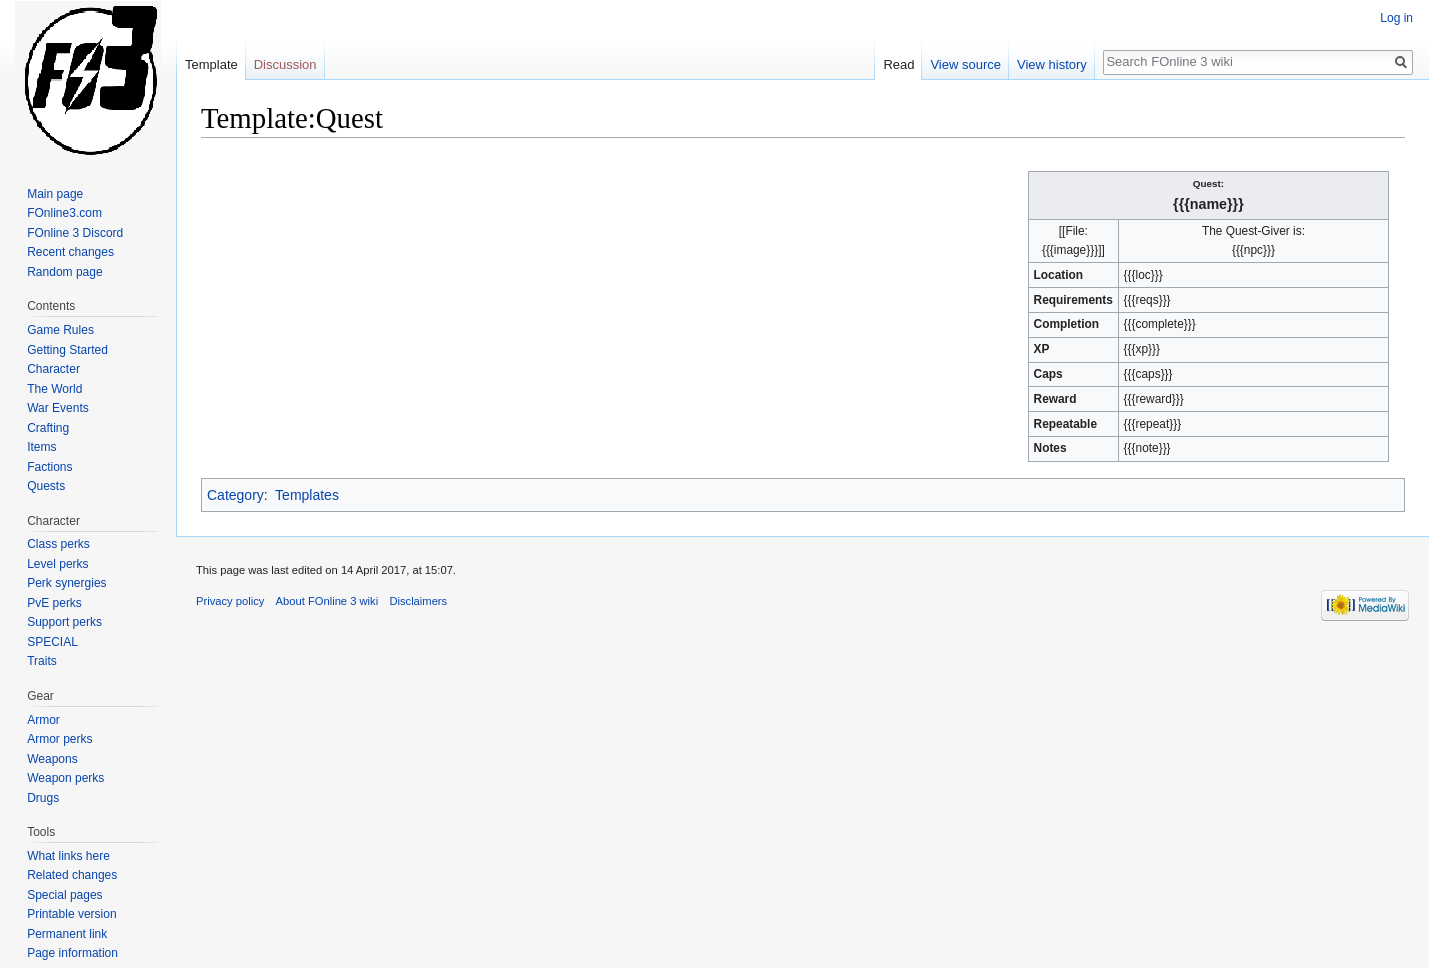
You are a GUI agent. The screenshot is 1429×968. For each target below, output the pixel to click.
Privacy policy (230, 601)
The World (54, 389)
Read (898, 64)
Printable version (71, 914)
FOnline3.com (64, 213)
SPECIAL (52, 642)
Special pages (64, 895)
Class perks (58, 544)
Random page (64, 272)
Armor (43, 720)
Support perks (64, 622)
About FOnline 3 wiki (327, 601)
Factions (49, 467)
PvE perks (54, 603)
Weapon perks (65, 778)
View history (1052, 64)
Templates (307, 495)
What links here (68, 856)
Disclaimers (418, 601)
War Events (58, 408)
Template (211, 64)
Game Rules (60, 330)
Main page (55, 194)
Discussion (285, 64)
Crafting (48, 428)
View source (965, 64)
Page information (72, 953)
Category (235, 495)
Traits (42, 661)
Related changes (72, 875)
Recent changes (70, 252)
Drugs (43, 798)
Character (53, 369)
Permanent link (67, 934)
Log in (1396, 18)
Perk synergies (66, 583)
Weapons (52, 759)
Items (41, 447)
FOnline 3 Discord (75, 233)
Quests (46, 486)
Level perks (57, 564)
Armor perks (59, 739)
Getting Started (67, 350)
